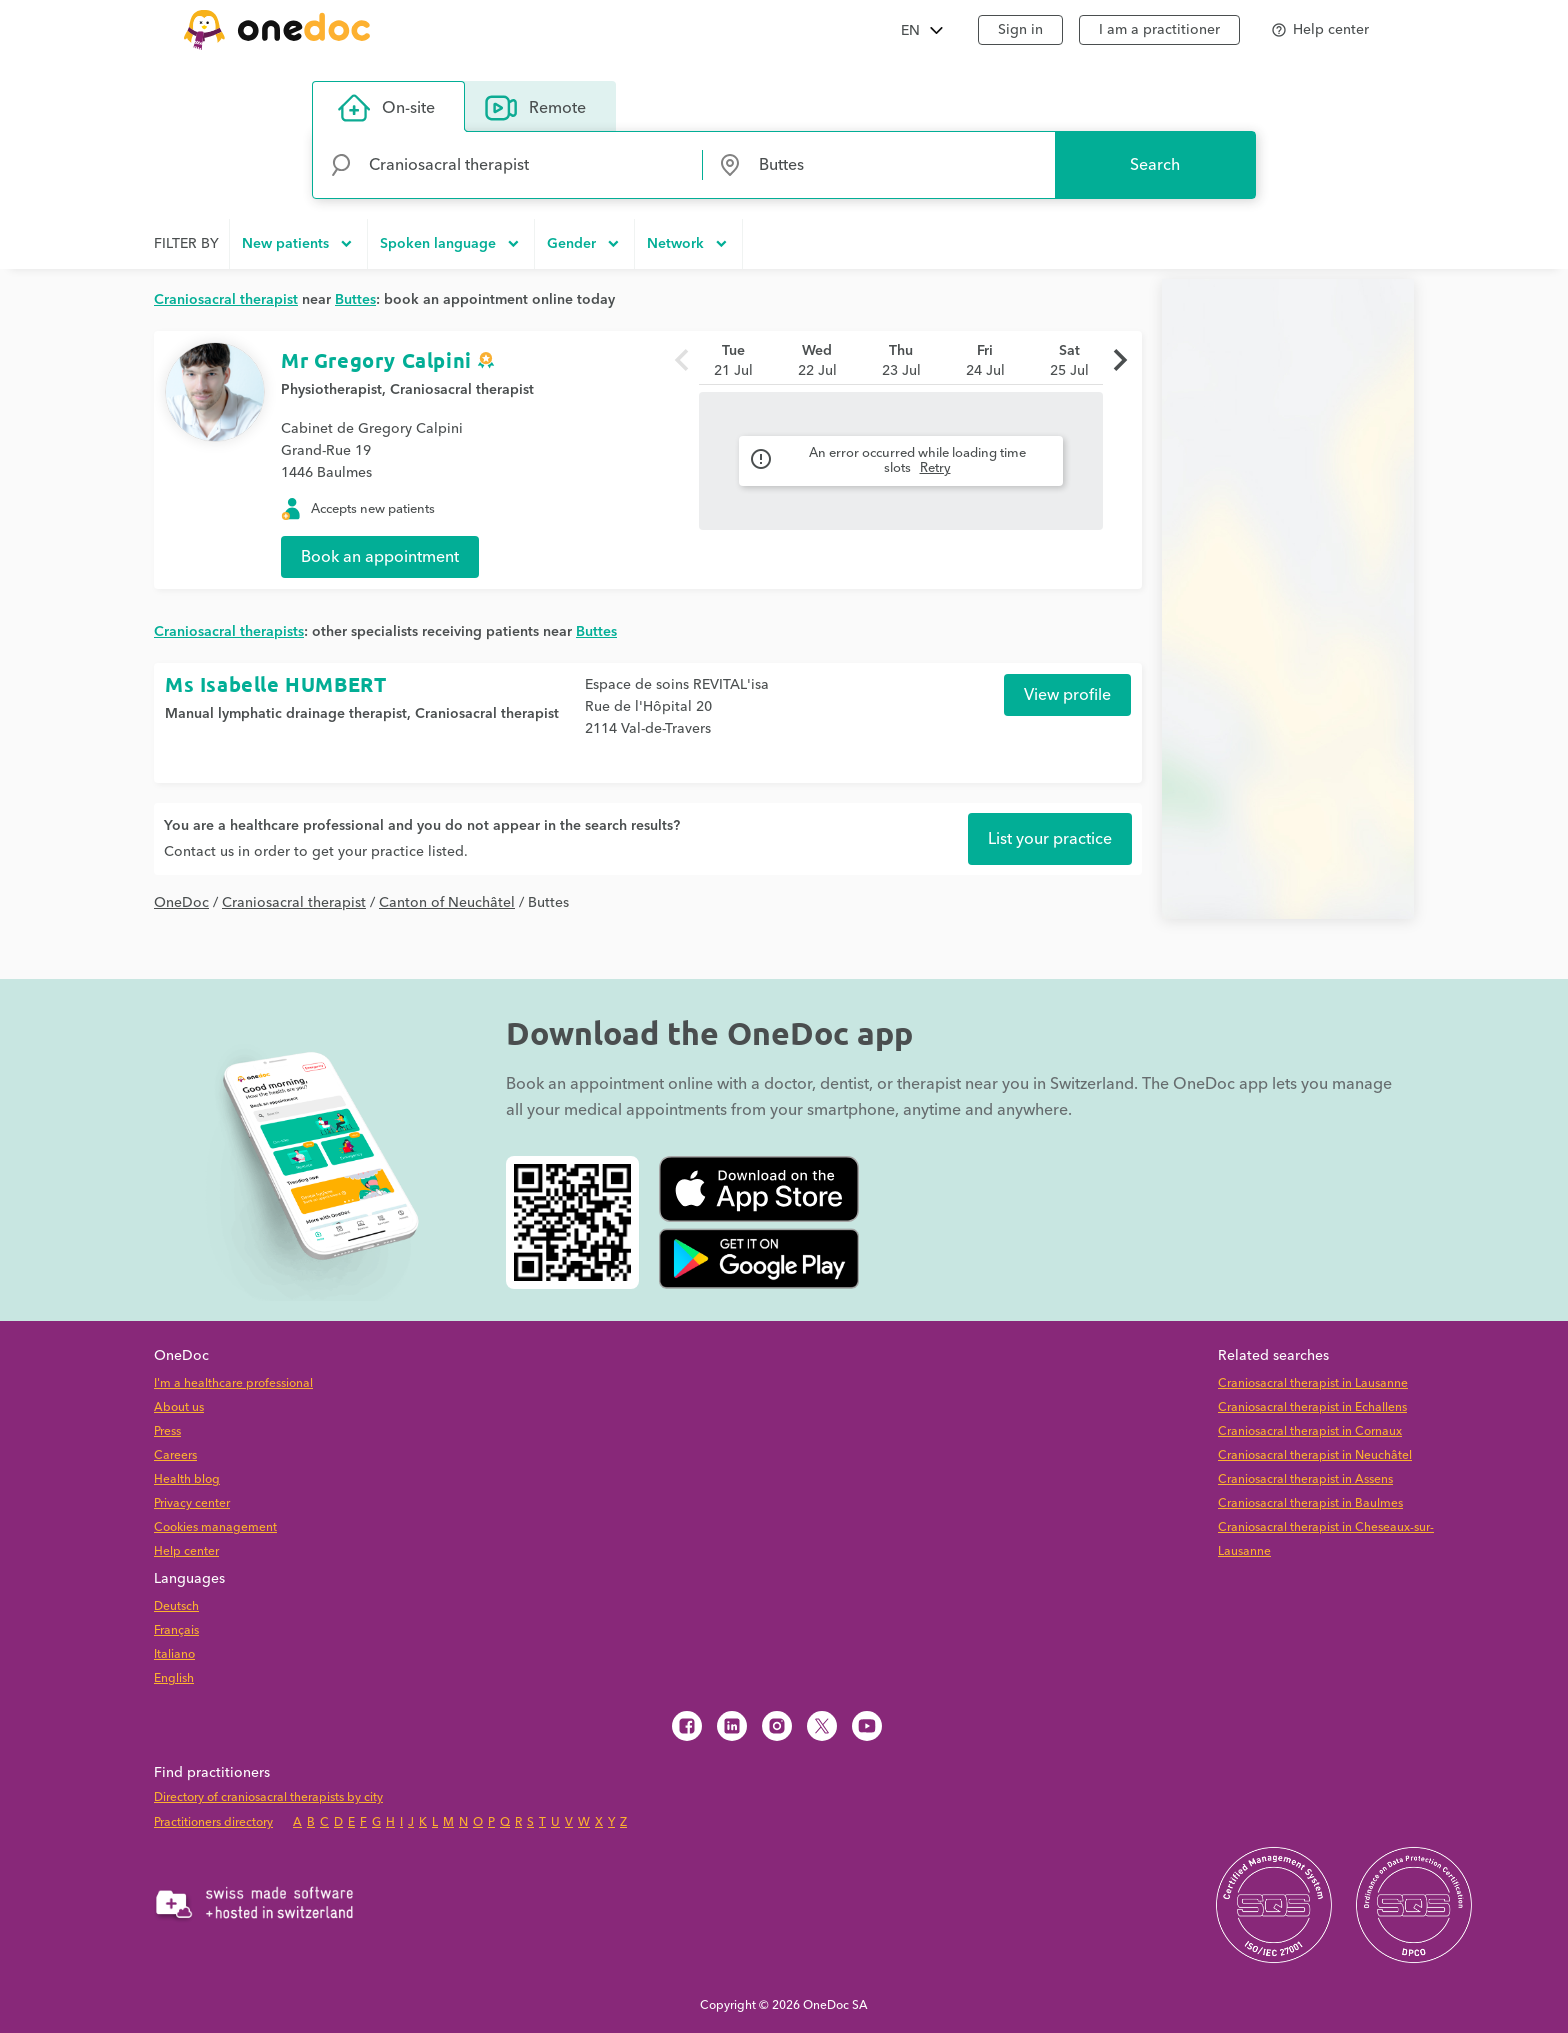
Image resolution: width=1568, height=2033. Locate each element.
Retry (935, 468)
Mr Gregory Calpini (376, 360)
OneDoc (181, 903)
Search (1155, 165)
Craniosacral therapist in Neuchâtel (1315, 1455)
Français (176, 1630)
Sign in (1020, 30)
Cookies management (215, 1527)
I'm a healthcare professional (233, 1383)
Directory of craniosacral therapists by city (268, 1797)
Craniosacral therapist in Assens (1305, 1479)
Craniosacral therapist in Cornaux (1310, 1431)
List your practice (1050, 839)
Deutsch (176, 1606)
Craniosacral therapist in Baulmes (1310, 1503)
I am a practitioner (1159, 30)
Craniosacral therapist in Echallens (1312, 1407)
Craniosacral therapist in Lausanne (1313, 1383)
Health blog (187, 1479)
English (174, 1678)
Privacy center (192, 1503)
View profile (1067, 695)
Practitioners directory (213, 1822)
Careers (175, 1455)
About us (179, 1407)
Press (167, 1431)
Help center (186, 1551)
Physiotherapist (331, 390)
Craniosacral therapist (462, 390)
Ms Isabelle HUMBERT (275, 684)
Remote (535, 108)
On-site (386, 108)
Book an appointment (380, 557)
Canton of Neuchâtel (447, 903)
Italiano (174, 1654)
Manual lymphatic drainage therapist (286, 714)
